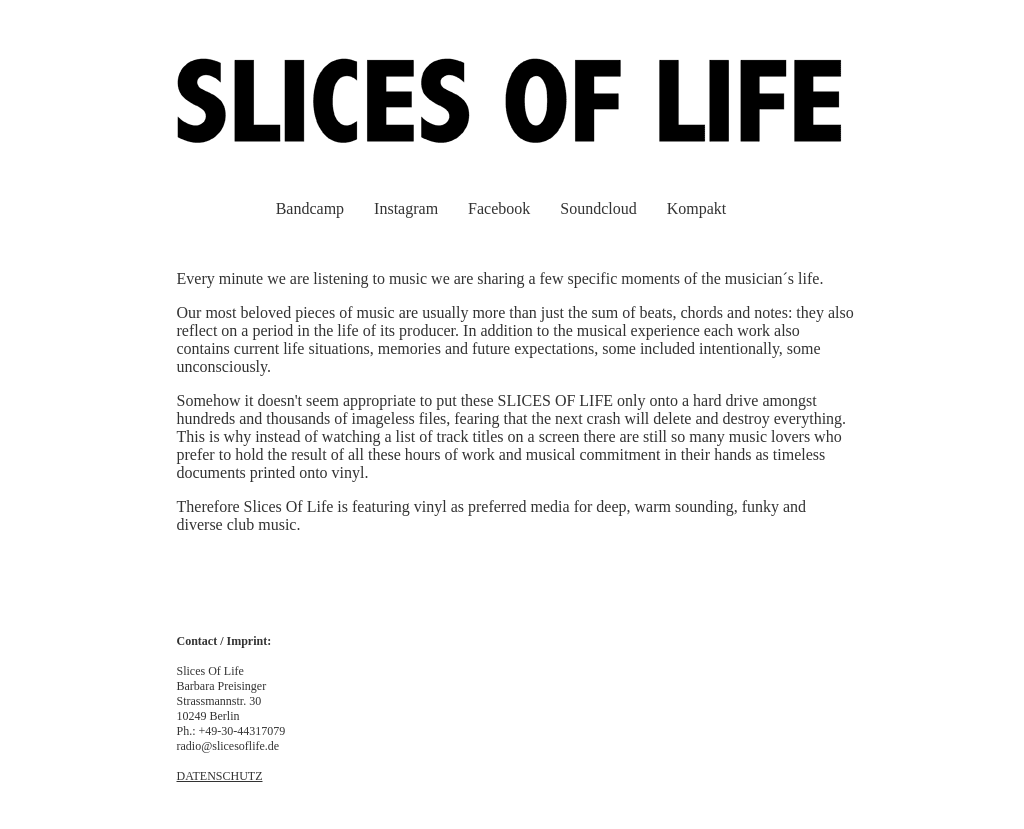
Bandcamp (310, 208)
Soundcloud (598, 208)
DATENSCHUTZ (220, 776)
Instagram (406, 208)
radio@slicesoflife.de (228, 746)
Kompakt (697, 208)
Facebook (499, 208)
